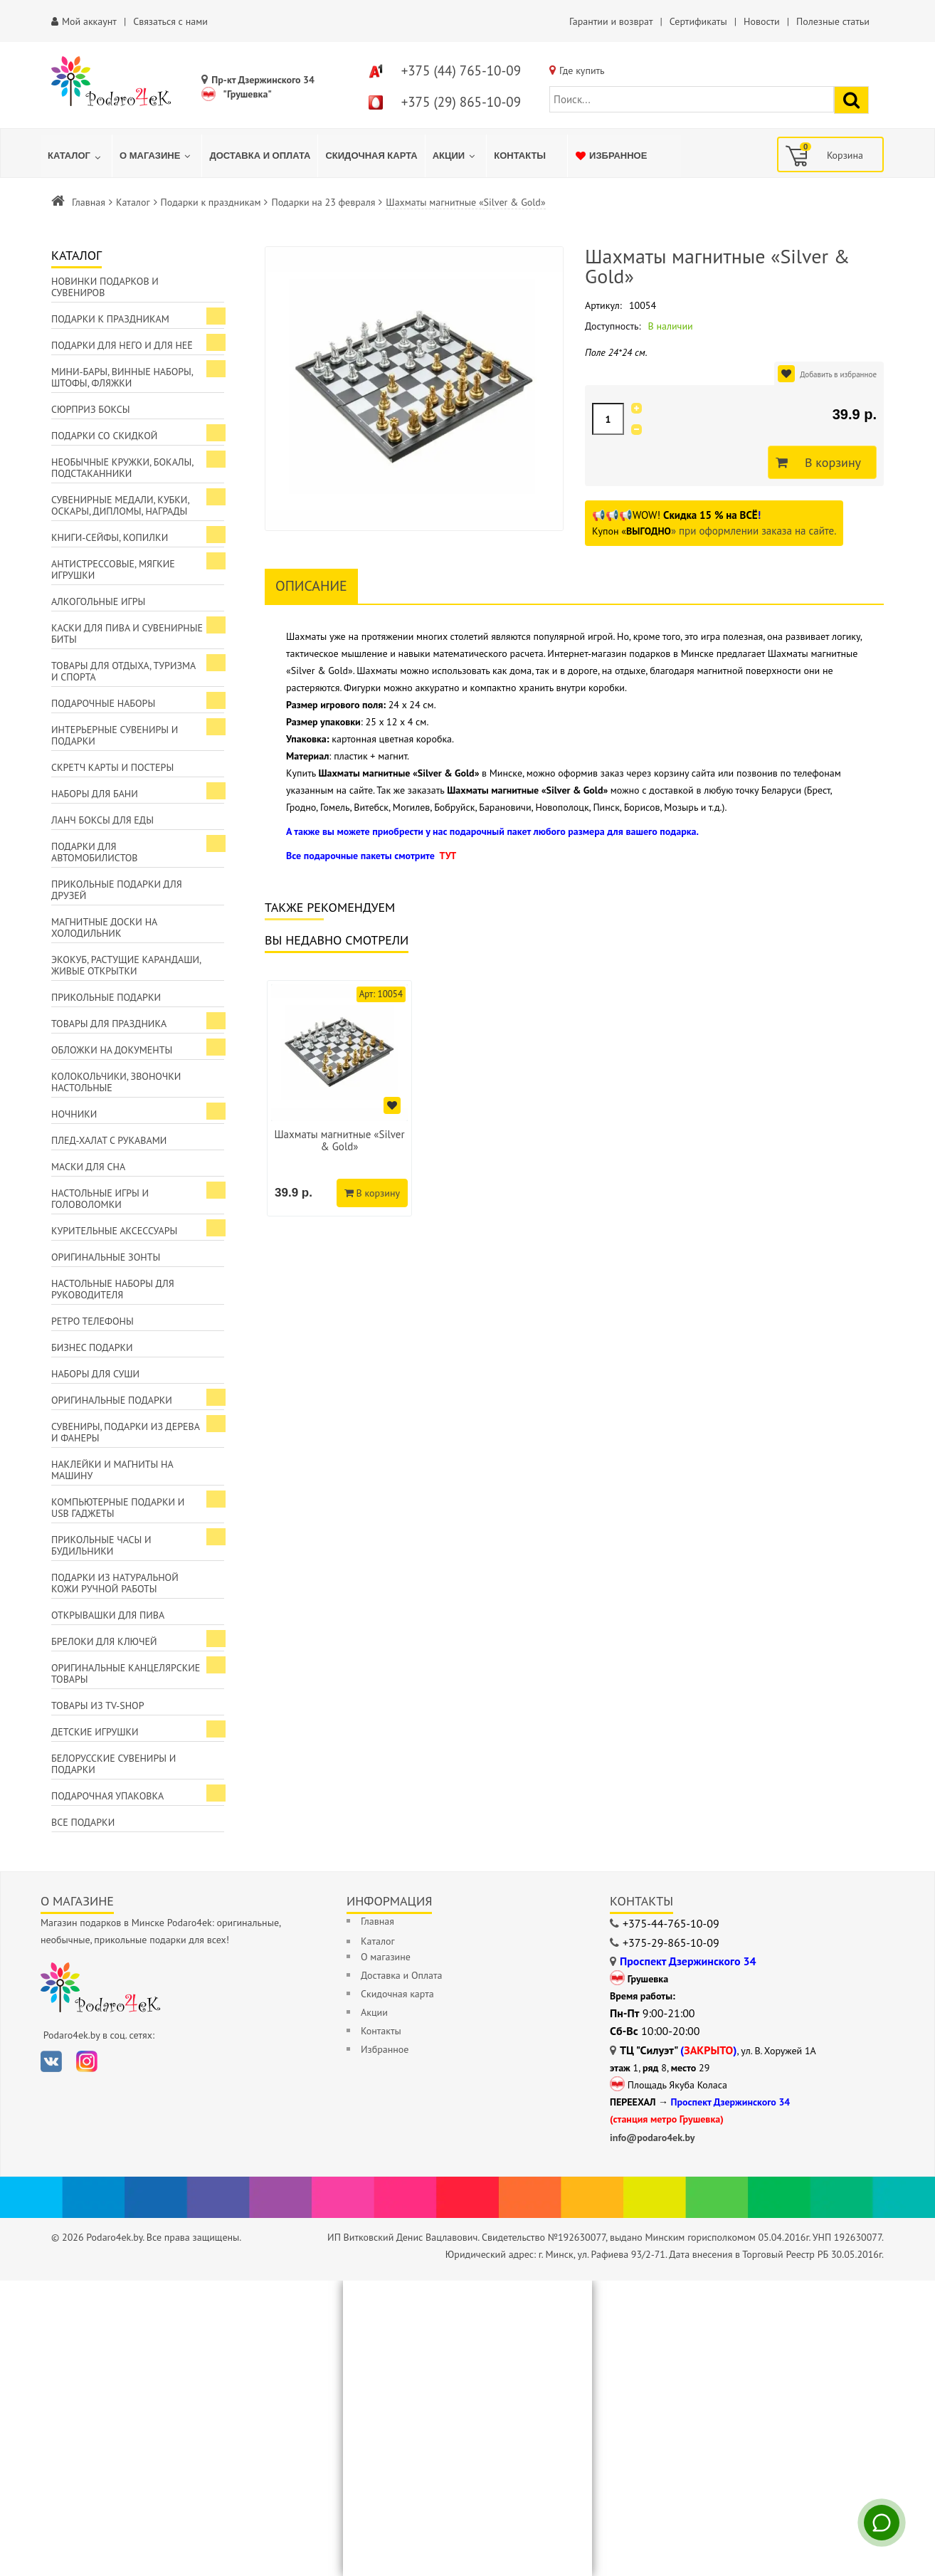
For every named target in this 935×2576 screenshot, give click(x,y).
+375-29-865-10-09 (671, 1942)
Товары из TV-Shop (97, 1705)
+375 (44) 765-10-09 (461, 70)
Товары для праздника (109, 1023)
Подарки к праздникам (211, 202)
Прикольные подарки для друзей (116, 890)
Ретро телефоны (92, 1321)
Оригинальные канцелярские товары (125, 1673)
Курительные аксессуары (114, 1230)
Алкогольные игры (98, 601)
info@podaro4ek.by (652, 2137)
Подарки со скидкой (104, 435)
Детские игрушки (95, 1731)
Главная (88, 202)
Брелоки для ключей (104, 1641)
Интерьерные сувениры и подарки (114, 735)
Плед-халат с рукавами (109, 1140)
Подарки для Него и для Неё (122, 345)
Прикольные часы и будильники (101, 1545)
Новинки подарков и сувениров (105, 287)
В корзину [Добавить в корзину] (829, 462)
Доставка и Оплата (401, 1975)
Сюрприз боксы (90, 409)
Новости (762, 21)
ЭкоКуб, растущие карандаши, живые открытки (126, 965)
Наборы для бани (94, 793)
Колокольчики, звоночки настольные (116, 1082)
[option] (339, 1098)
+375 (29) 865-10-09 (461, 101)
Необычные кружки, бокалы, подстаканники (122, 468)
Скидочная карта (397, 1993)
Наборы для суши (95, 1373)
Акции (374, 2012)
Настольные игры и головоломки (100, 1199)
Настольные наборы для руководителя (112, 1289)
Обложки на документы (111, 1049)
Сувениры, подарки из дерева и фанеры (125, 1432)
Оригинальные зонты (105, 1257)
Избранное (384, 2049)
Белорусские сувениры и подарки (113, 1764)
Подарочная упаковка (107, 1795)
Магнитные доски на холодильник (104, 927)
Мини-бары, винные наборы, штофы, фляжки (122, 377)
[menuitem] (76, 156)
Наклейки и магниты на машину (112, 1470)
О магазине (386, 1956)
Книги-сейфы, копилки (109, 537)
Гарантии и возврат (611, 21)
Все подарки (83, 1822)
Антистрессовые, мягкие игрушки (113, 569)
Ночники (74, 1114)
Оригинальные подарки (111, 1400)
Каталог (133, 202)
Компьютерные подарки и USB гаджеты (117, 1507)
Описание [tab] (311, 586)
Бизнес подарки (92, 1347)
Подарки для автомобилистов (94, 852)
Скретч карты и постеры (112, 767)
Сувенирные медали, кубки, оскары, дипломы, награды (120, 505)
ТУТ (447, 855)
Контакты (381, 2030)
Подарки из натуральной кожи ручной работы (115, 1583)
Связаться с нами (170, 21)
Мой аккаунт (89, 21)
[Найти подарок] (851, 100)
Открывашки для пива (107, 1615)
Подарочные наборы (103, 703)
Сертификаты (698, 21)
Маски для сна (88, 1166)
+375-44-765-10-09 (671, 1923)
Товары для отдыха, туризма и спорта (123, 671)
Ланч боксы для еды (102, 820)
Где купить (582, 70)
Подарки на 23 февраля (323, 202)
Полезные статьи (833, 21)
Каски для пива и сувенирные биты (127, 633)
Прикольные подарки (106, 997)
